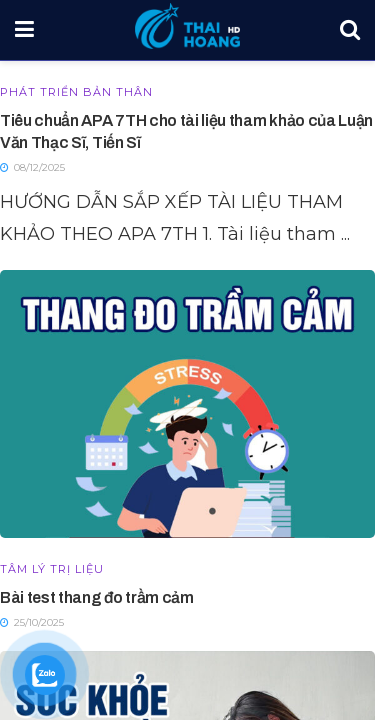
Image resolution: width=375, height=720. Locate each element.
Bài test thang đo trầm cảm (97, 597)
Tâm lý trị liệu (52, 569)
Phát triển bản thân (76, 92)
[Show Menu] (24, 30)
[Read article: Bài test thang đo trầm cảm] (187, 404)
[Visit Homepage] (187, 25)
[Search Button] (350, 30)
